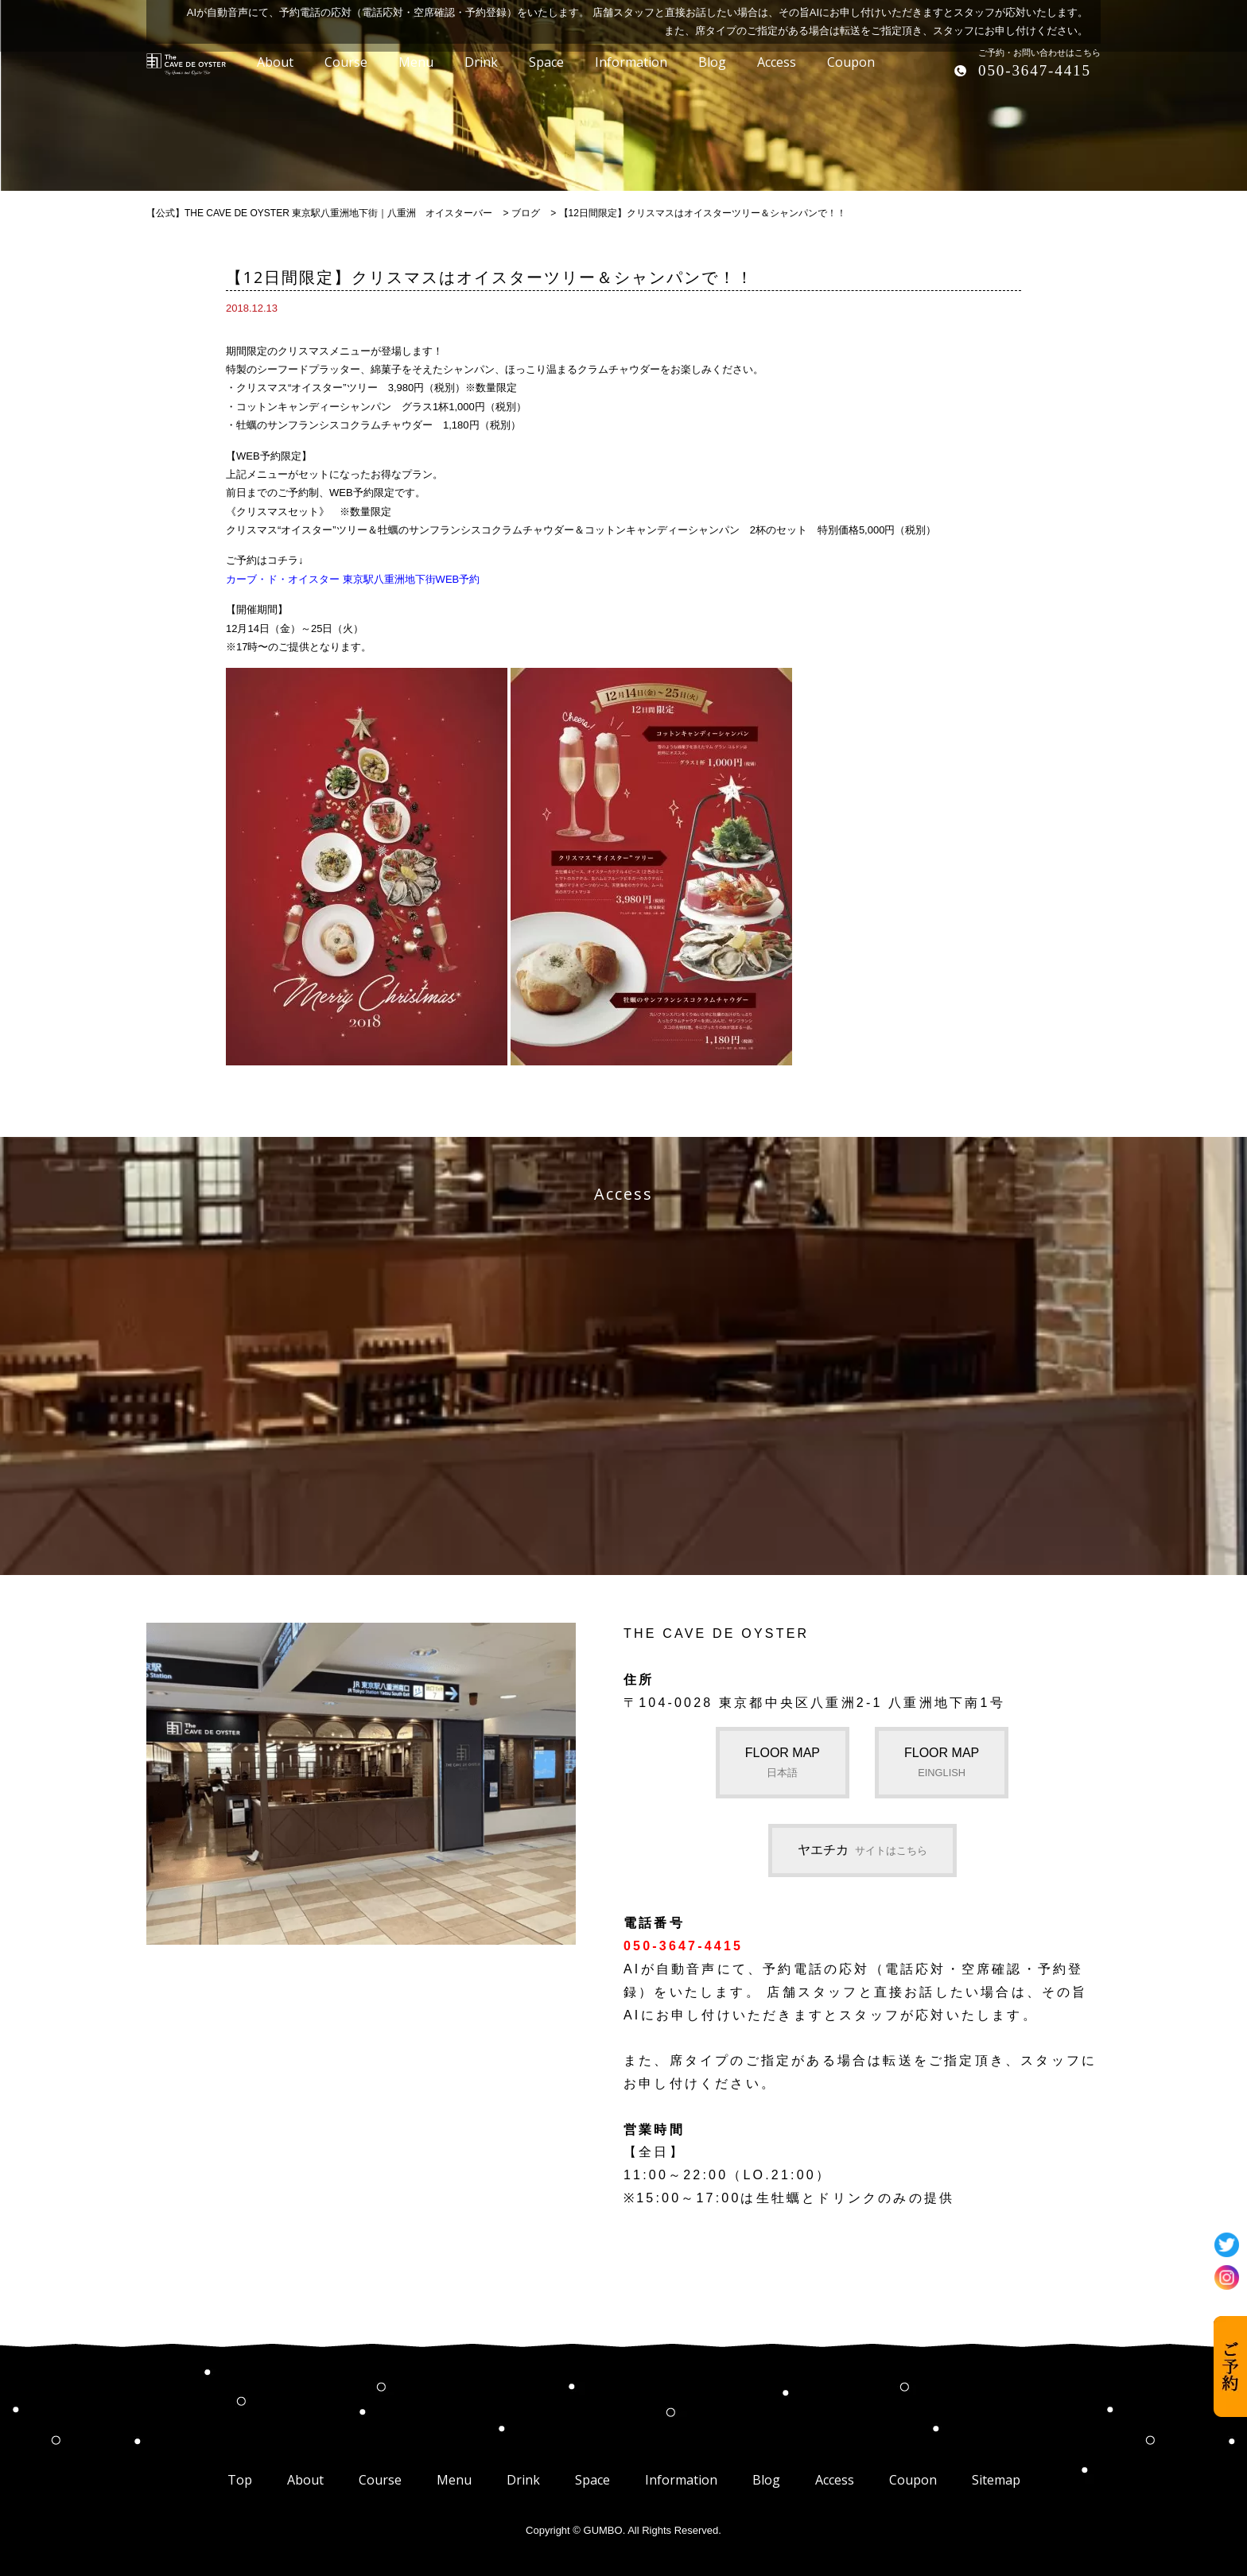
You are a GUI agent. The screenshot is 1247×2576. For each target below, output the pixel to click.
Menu (454, 2480)
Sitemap (996, 2480)
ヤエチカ (862, 1849)
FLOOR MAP (782, 1762)
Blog (766, 2480)
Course (380, 2480)
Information (681, 2480)
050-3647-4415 (1034, 70)
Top (239, 2480)
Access (834, 2480)
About (305, 2480)
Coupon (913, 2480)
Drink (523, 2480)
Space (592, 2480)
